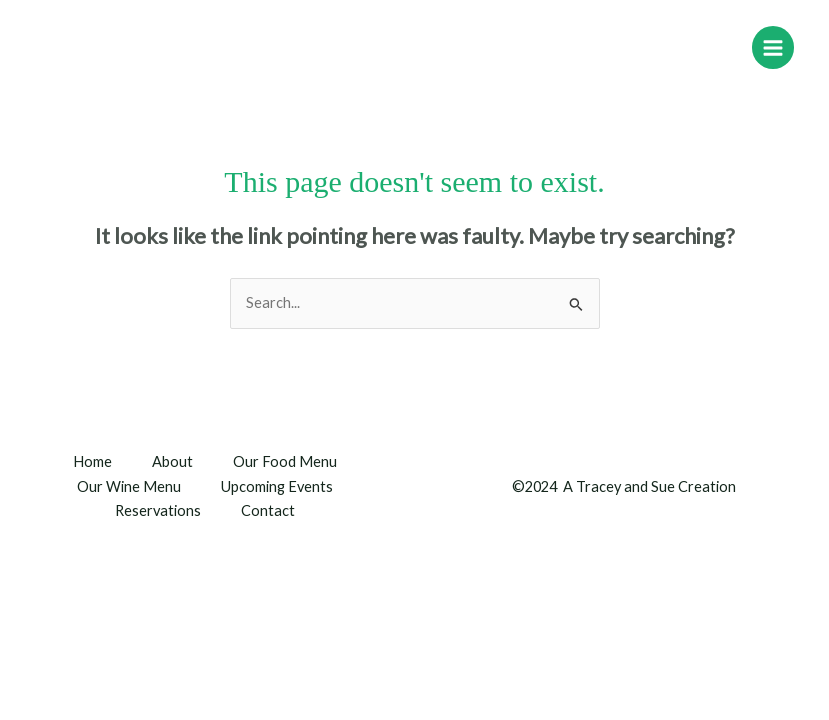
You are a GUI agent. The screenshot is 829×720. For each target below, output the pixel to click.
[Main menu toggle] (773, 47)
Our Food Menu (285, 461)
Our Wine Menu (129, 486)
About (172, 461)
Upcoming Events (277, 486)
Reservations (158, 510)
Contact (268, 510)
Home (92, 461)
